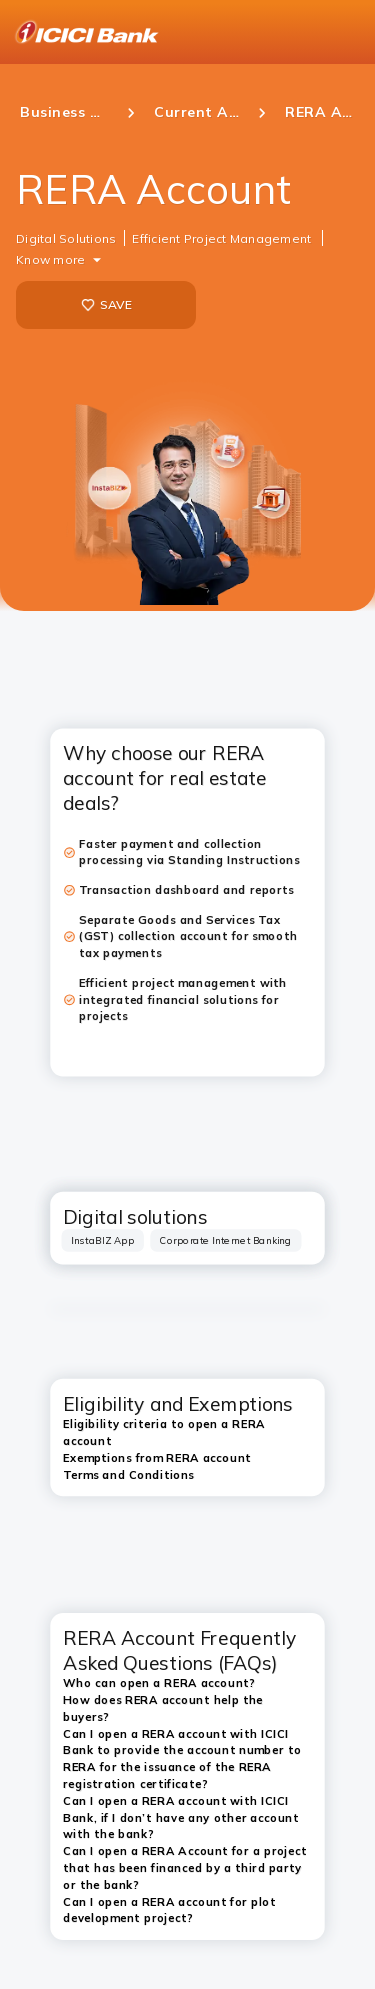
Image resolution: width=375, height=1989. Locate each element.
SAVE (106, 305)
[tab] (103, 1240)
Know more (50, 259)
